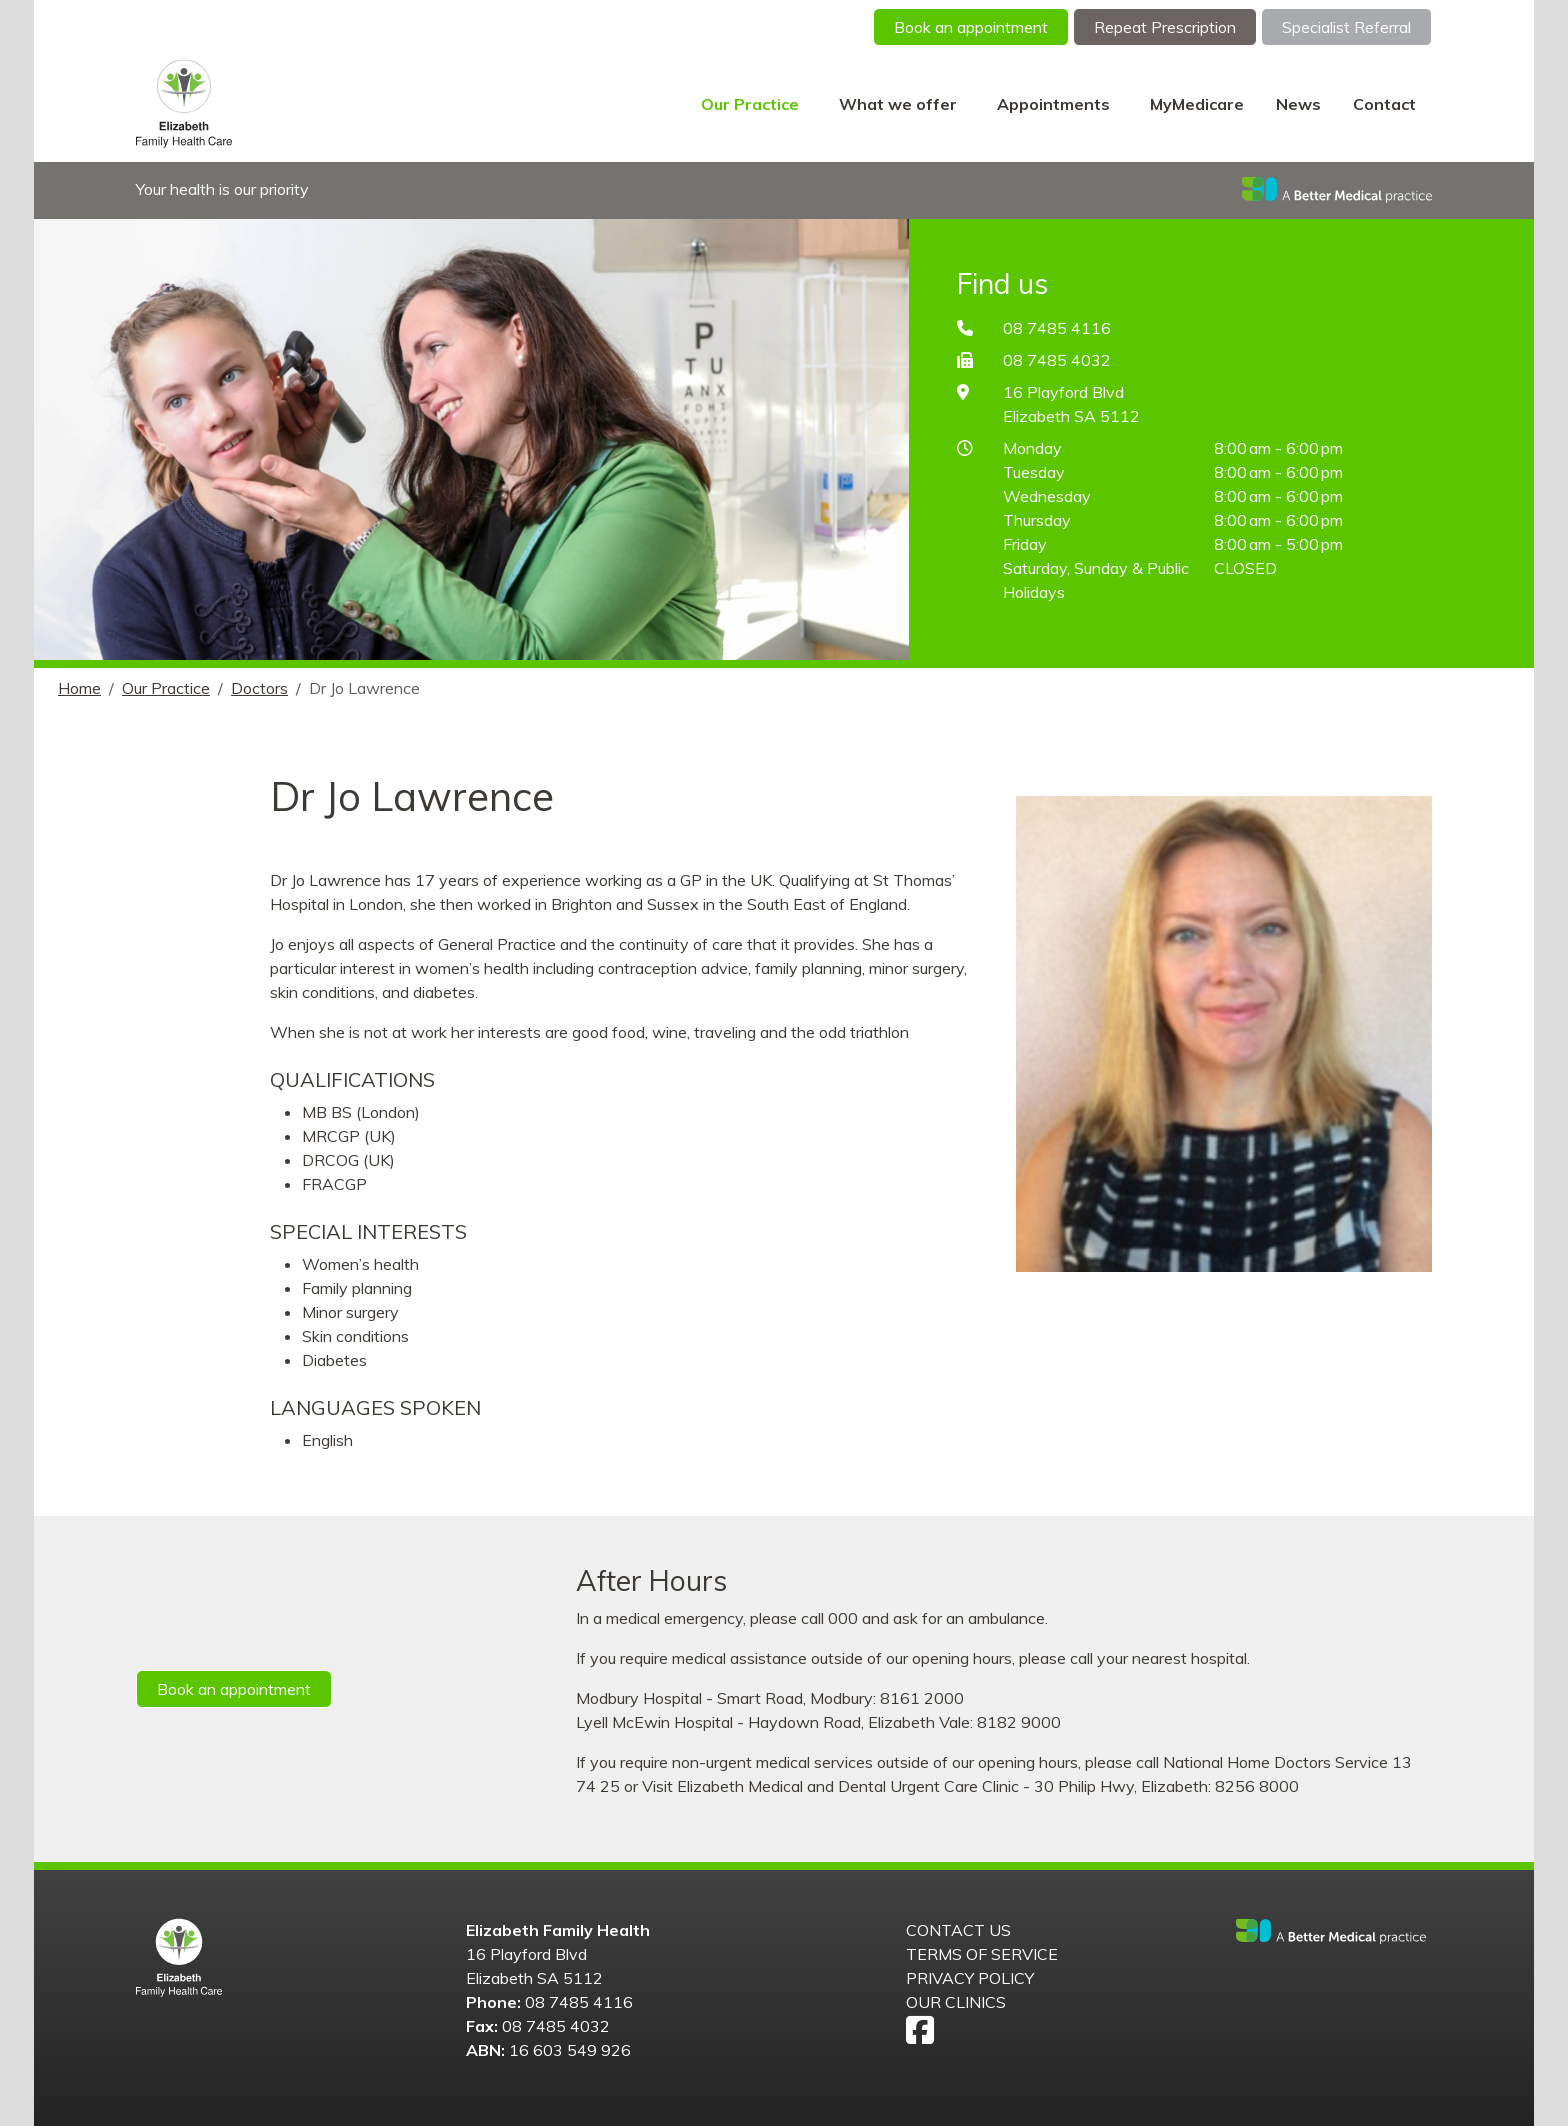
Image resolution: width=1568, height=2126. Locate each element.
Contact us (958, 1930)
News (1298, 104)
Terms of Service (982, 1954)
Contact (1384, 104)
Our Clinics (956, 2002)
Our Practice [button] (752, 104)
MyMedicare (1197, 104)
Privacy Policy (970, 1978)
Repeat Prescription (1165, 27)
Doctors (259, 688)
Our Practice (166, 688)
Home (79, 688)
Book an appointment (971, 27)
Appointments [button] (1055, 104)
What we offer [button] (900, 104)
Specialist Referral (1346, 27)
